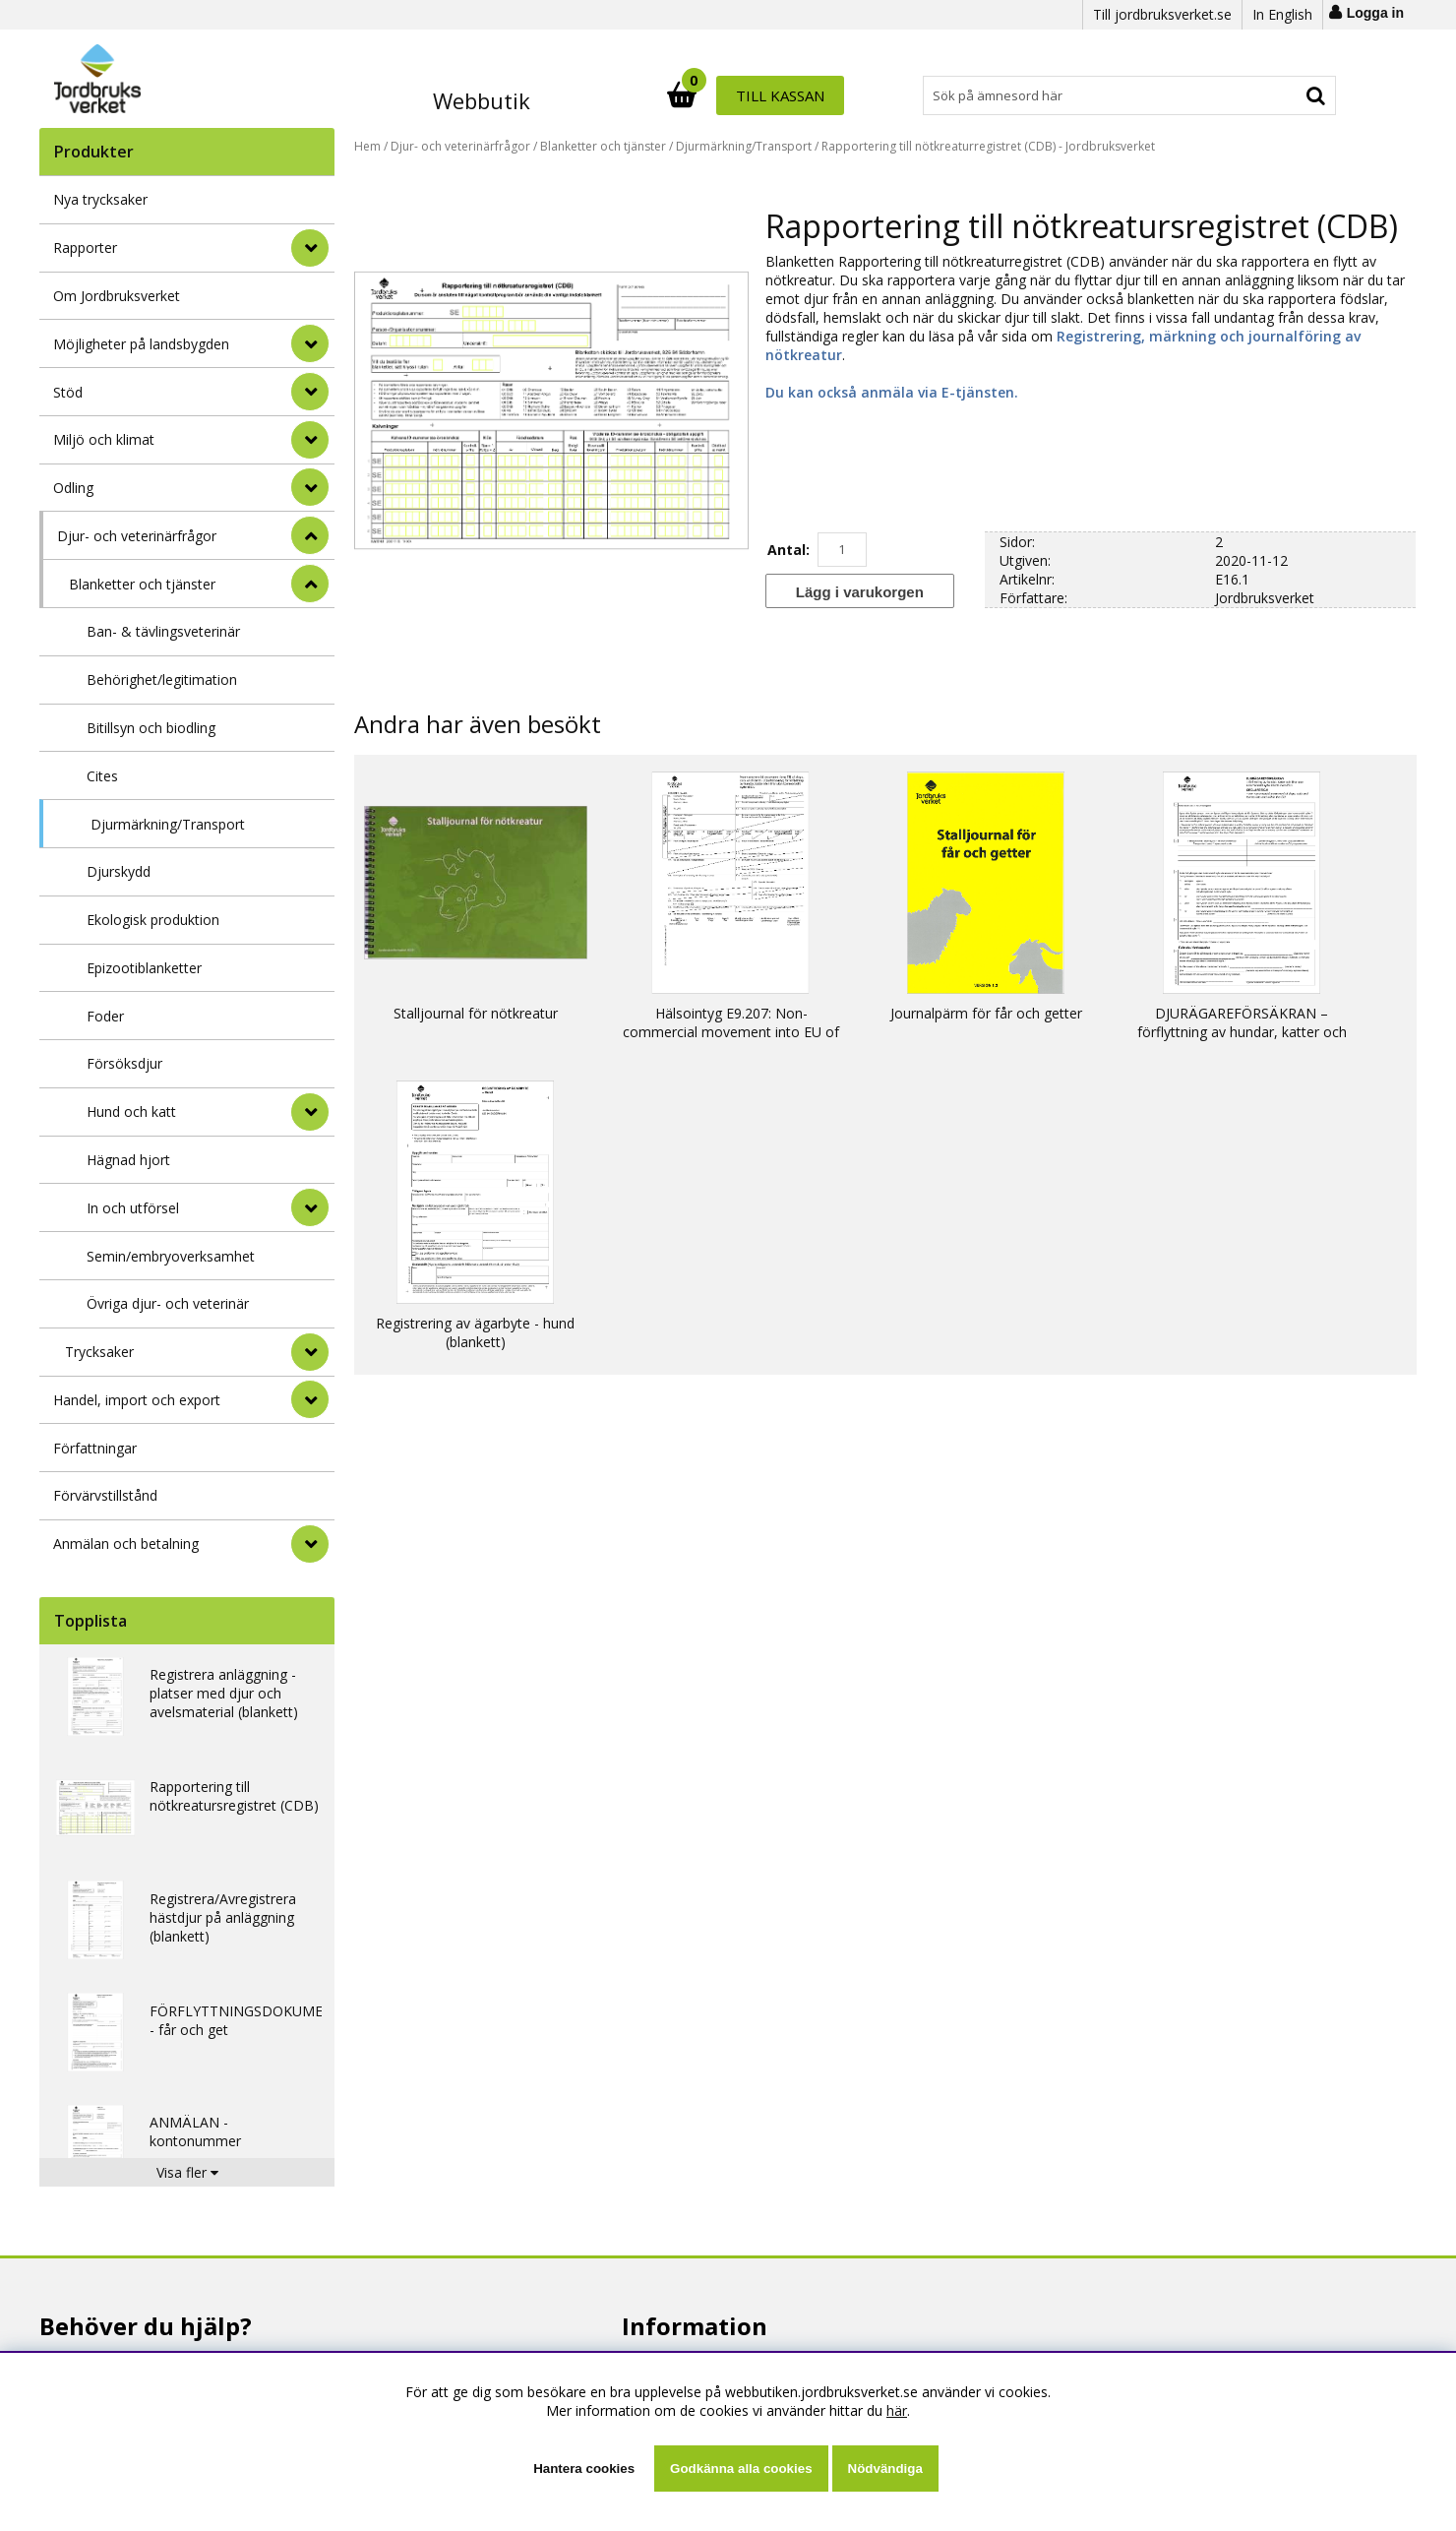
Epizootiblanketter (144, 967)
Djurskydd (119, 871)
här (896, 2410)
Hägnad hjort (128, 1159)
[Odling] (310, 487)
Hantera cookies (584, 2468)
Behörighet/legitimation (162, 679)
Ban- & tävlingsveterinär (163, 631)
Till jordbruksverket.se (1162, 14)
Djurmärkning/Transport (168, 824)
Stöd (68, 392)
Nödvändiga (885, 2468)
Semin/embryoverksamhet (171, 1256)
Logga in (1375, 13)
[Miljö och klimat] (310, 440)
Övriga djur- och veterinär (168, 1303)
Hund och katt (131, 1111)
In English (1282, 14)
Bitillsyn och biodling (151, 727)
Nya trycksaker (100, 199)
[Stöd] (310, 391)
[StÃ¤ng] (310, 535)
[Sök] (814, 95)
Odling (73, 487)
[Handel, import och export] (310, 1399)
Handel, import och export (136, 1399)
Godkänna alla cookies (741, 2468)
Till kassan (1272, 95)
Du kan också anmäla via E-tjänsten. (891, 392)
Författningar (95, 1448)
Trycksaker (99, 1351)
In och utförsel (133, 1208)
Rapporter (85, 247)
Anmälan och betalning (126, 1543)
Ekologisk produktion (153, 919)
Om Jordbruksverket (116, 295)
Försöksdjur (124, 1063)
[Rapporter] (310, 248)
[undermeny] (310, 1112)
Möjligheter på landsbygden (141, 344)
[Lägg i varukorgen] (859, 591)
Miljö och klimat (103, 439)
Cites (102, 776)
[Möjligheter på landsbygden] (310, 343)
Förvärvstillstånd (105, 1495)
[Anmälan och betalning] (310, 1544)
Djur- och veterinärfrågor (136, 535)
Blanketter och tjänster (142, 584)
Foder (105, 1016)
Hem (367, 146)
